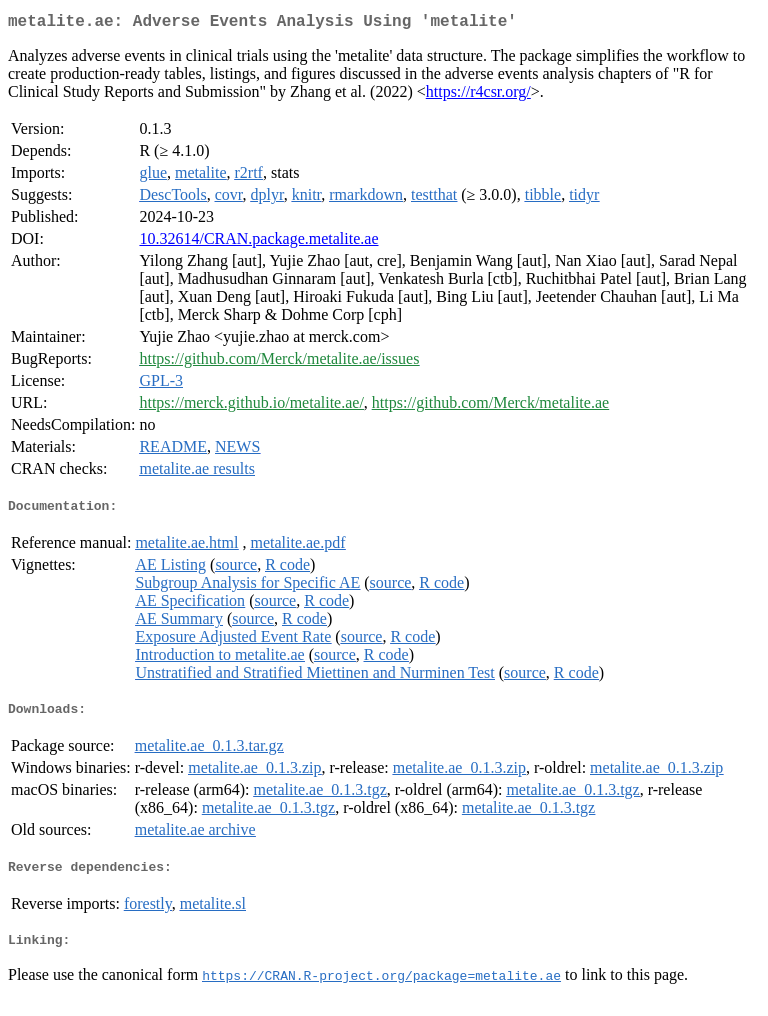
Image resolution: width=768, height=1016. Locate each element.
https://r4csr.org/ (478, 95)
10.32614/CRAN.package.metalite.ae (258, 242)
